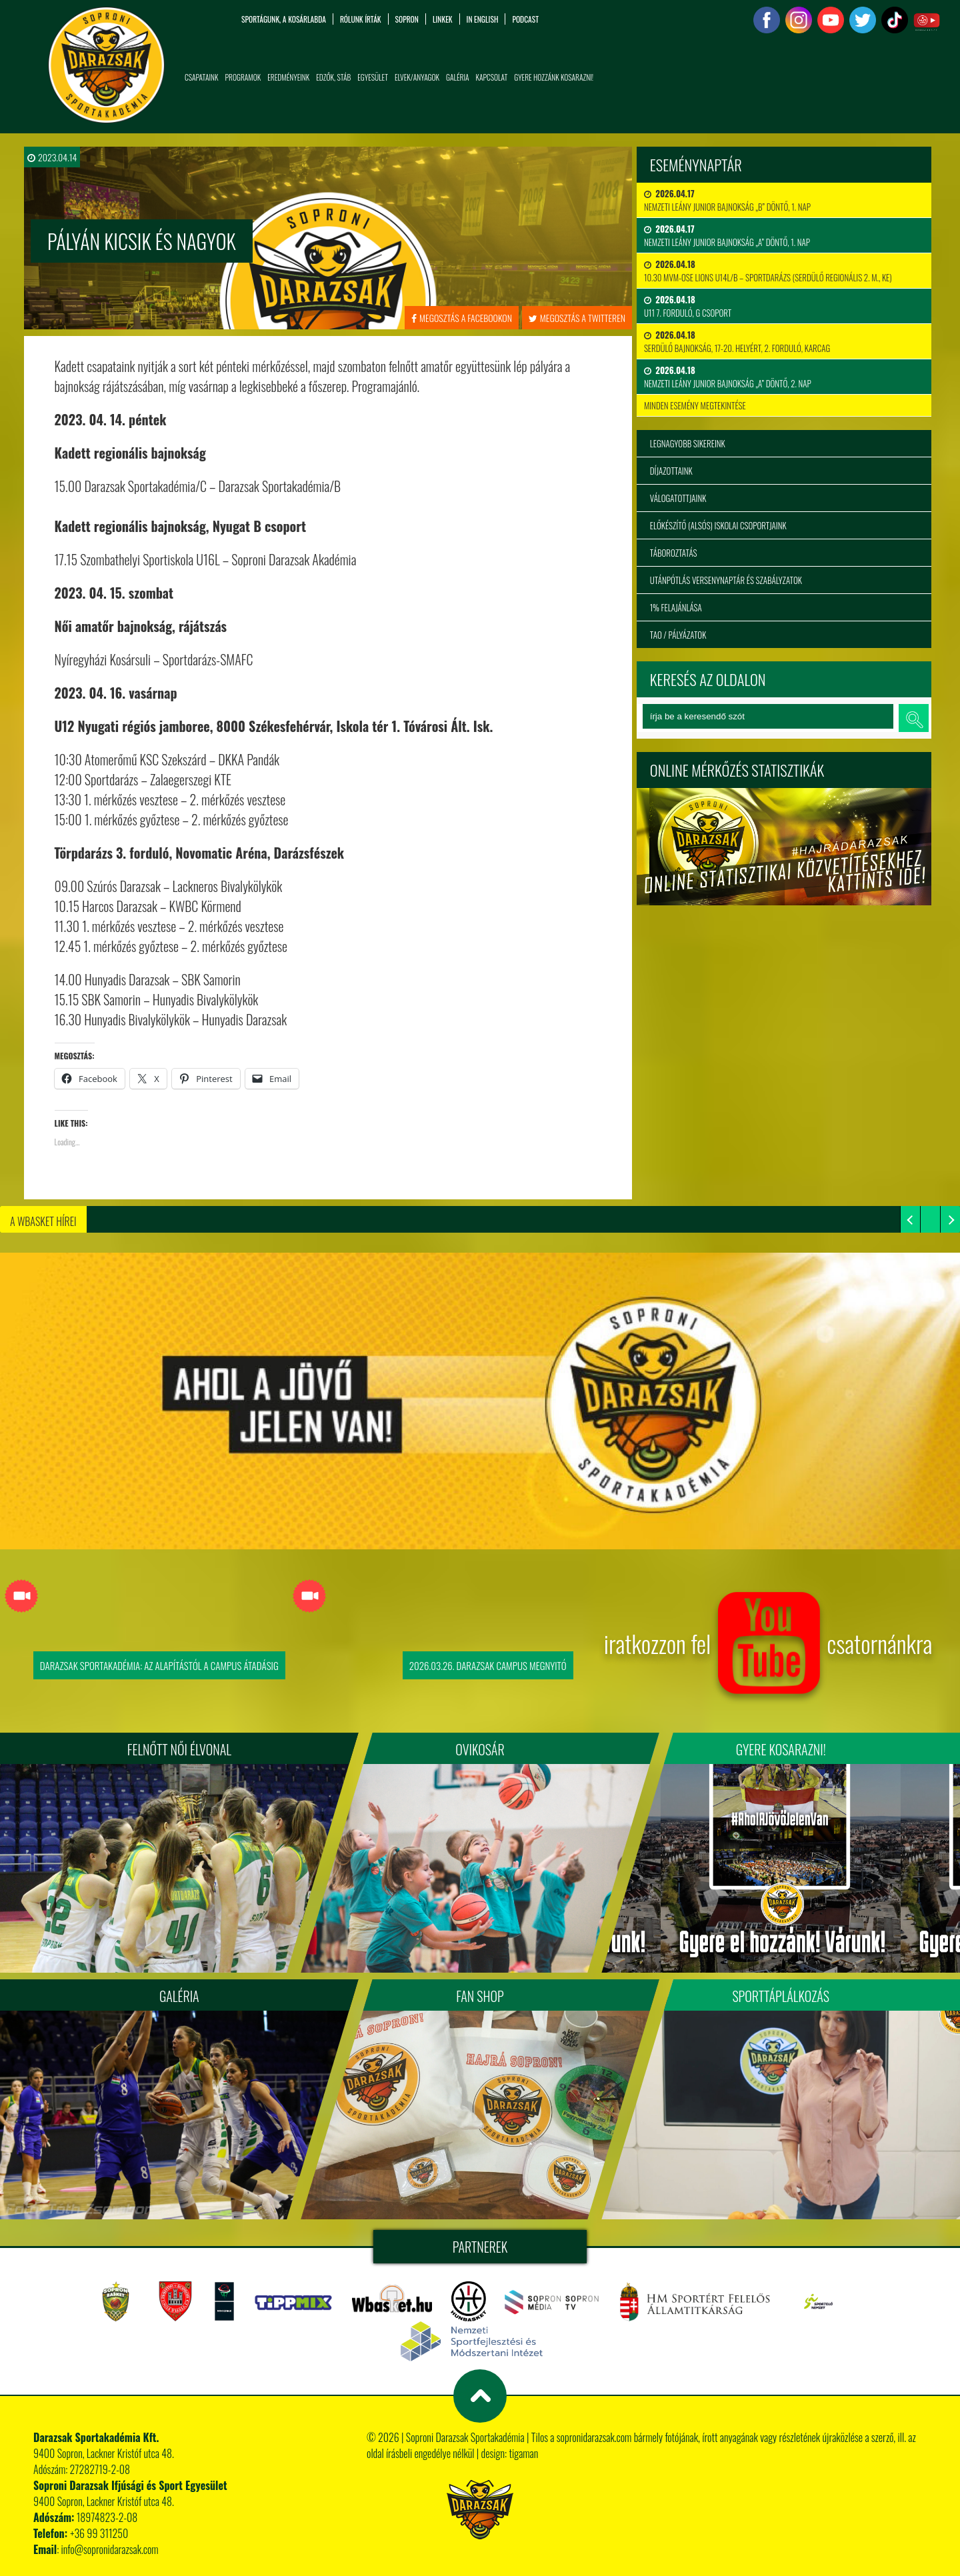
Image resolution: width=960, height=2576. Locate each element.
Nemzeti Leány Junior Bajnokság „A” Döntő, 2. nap (727, 376)
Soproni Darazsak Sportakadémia (465, 2437)
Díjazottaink (671, 470)
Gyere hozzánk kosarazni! (553, 77)
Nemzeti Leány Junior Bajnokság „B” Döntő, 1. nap (727, 200)
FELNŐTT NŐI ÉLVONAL (179, 1749)
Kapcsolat (491, 77)
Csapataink (201, 77)
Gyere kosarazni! (781, 1749)
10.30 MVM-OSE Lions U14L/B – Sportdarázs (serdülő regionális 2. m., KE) (768, 270)
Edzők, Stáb (333, 77)
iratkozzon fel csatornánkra (768, 1642)
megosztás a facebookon (461, 318)
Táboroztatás (673, 552)
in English (483, 19)
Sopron (407, 19)
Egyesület (372, 77)
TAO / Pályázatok (678, 634)
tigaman (523, 2453)
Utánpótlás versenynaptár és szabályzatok (726, 580)
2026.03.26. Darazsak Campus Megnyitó (488, 1665)
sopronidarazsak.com (594, 2437)
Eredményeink (288, 77)
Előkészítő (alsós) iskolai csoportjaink (718, 525)
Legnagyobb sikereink (687, 443)
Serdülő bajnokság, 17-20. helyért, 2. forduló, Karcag (737, 341)
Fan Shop (479, 1996)
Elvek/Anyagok (417, 77)
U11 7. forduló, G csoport (687, 306)
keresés (913, 718)
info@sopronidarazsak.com (110, 2549)
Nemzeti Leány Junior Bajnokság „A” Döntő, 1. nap (727, 235)
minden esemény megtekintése (695, 405)
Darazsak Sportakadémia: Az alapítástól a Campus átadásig (159, 1665)
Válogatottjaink (678, 498)
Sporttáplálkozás (780, 1996)
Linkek (443, 19)
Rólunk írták (360, 19)
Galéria (457, 77)
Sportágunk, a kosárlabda (283, 19)
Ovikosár (479, 1749)
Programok (243, 77)
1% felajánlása (676, 607)
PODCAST (525, 19)
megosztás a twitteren (577, 318)
